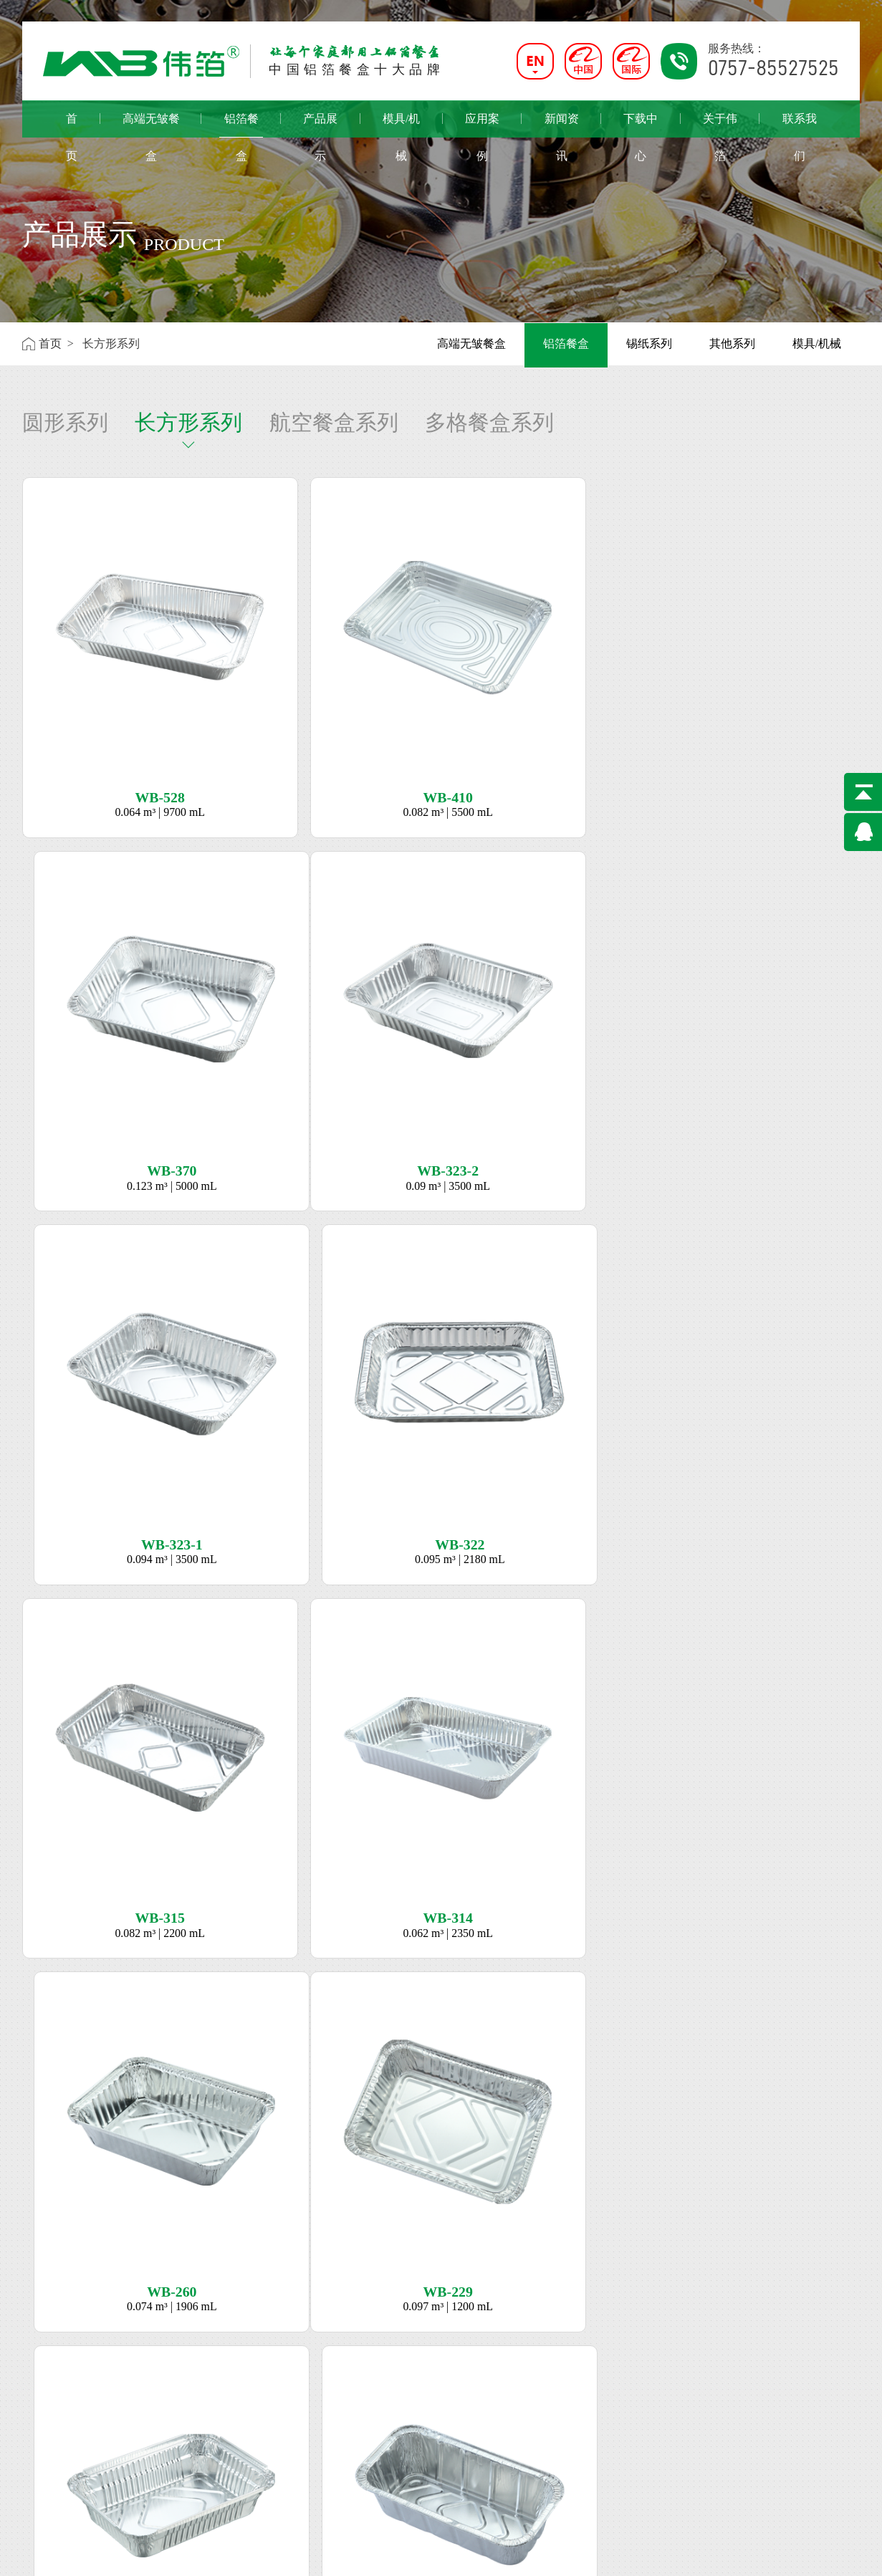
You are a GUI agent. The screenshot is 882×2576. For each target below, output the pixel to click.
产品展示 (320, 125)
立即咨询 (441, 2148)
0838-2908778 (389, 2481)
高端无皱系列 (166, 2353)
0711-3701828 (389, 2438)
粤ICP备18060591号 (319, 2554)
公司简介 (45, 2353)
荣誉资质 (45, 2395)
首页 (71, 125)
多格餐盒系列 (489, 422)
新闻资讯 (562, 125)
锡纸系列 (649, 343)
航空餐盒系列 (333, 422)
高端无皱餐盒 (151, 125)
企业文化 (45, 2374)
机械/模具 (246, 2375)
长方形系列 (188, 422)
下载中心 (640, 125)
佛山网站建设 (787, 2554)
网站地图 (840, 2554)
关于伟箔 (720, 125)
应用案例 (482, 125)
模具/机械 (401, 125)
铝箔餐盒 (241, 125)
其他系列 (732, 343)
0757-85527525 (392, 2395)
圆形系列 (65, 422)
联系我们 (799, 125)
